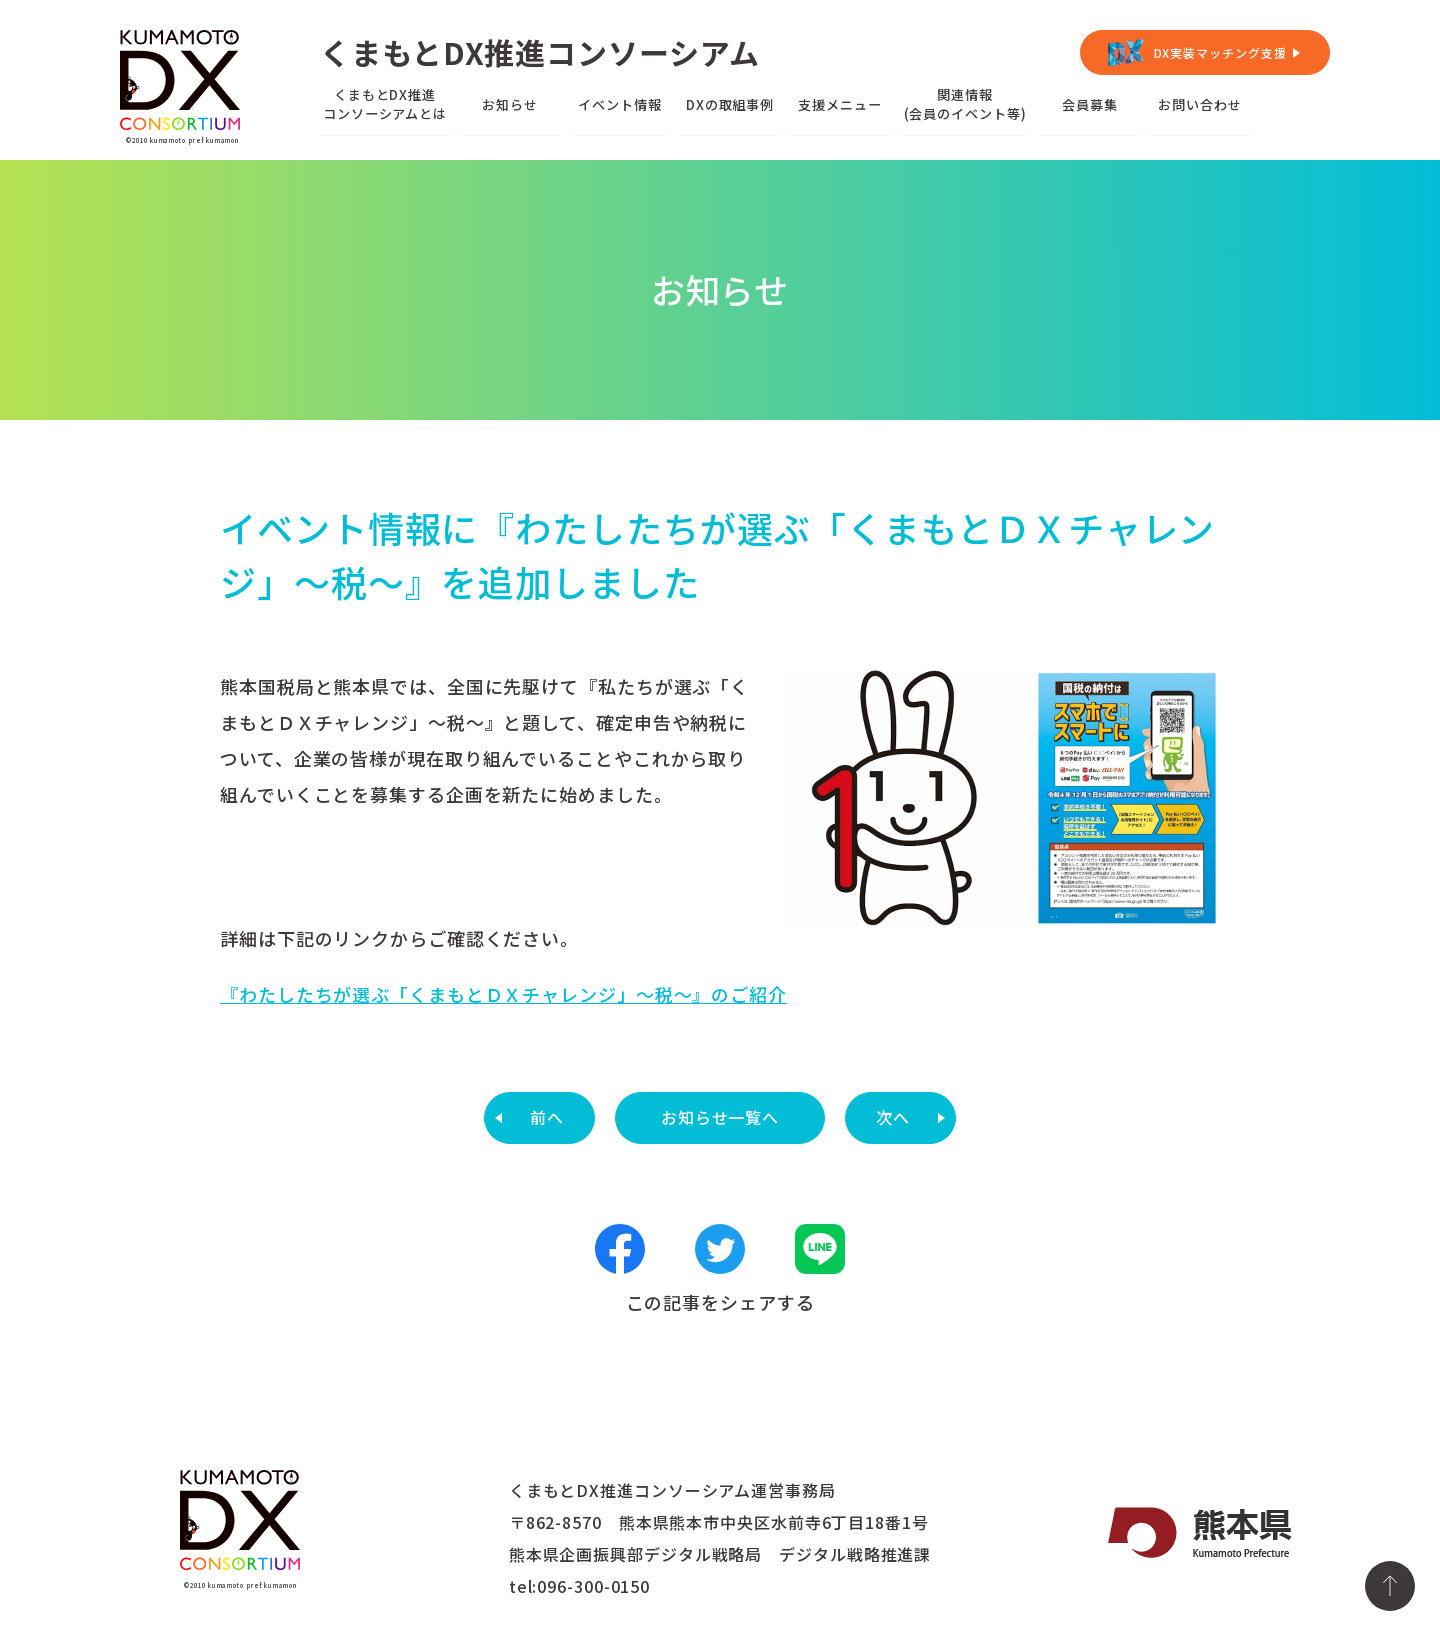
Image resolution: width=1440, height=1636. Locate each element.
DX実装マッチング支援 (1220, 52)
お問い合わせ (1199, 104)
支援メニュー (839, 104)
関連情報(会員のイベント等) (965, 104)
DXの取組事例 (730, 104)
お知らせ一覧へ (720, 1117)
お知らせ (510, 104)
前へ (547, 1117)
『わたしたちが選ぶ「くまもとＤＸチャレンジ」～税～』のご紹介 (503, 994)
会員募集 (1090, 104)
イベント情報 (619, 104)
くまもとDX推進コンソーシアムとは (385, 104)
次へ (893, 1117)
